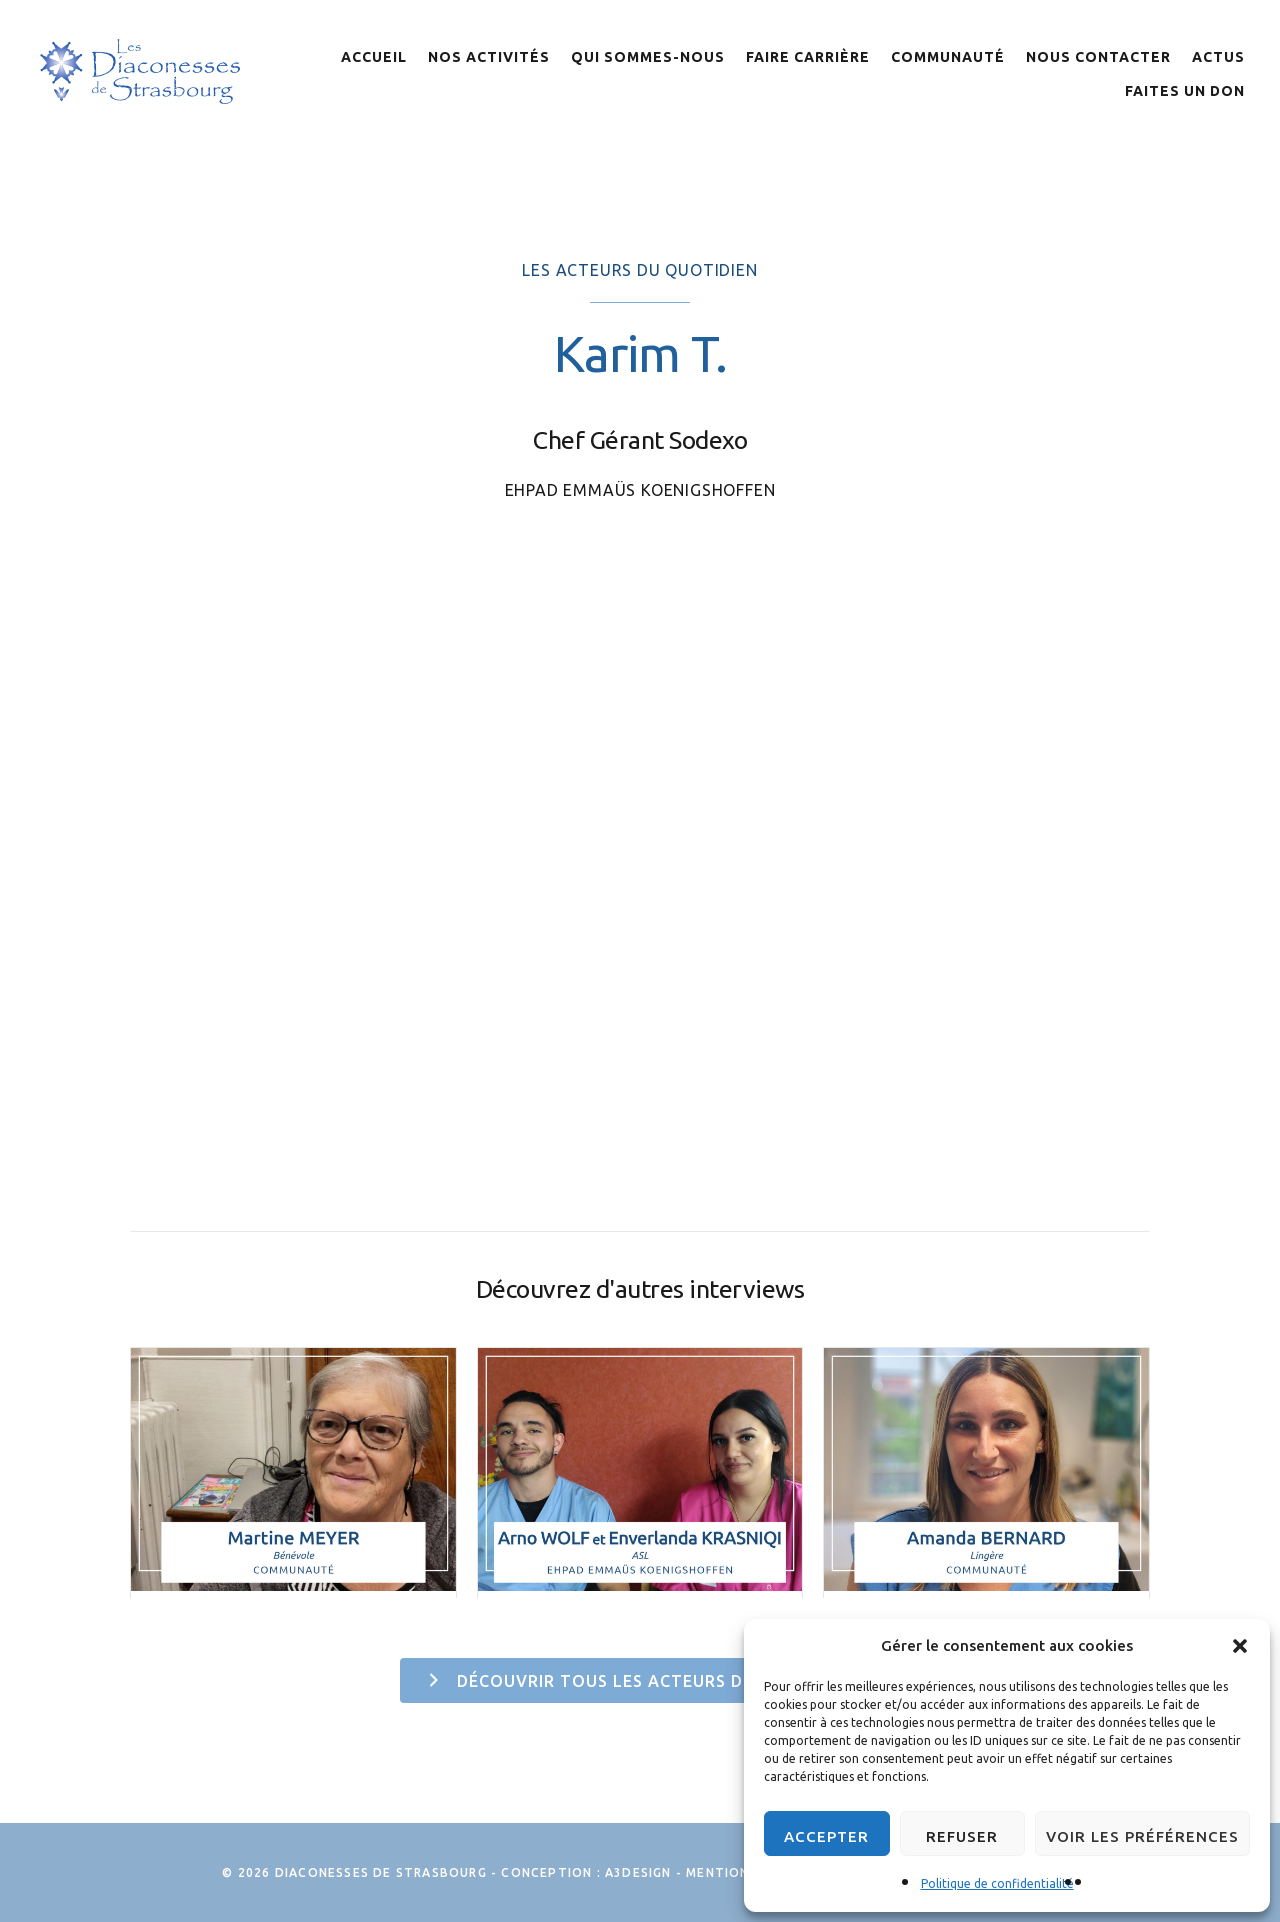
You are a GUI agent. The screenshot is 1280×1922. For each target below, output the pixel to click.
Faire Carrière (808, 57)
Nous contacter (1098, 57)
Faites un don (1185, 91)
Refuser (962, 1836)
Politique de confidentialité (997, 1883)
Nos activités (489, 57)
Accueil (374, 57)
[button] (1240, 1646)
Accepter (826, 1836)
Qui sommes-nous (648, 57)
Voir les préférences (1142, 1836)
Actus (1218, 57)
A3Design (638, 1872)
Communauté (948, 57)
